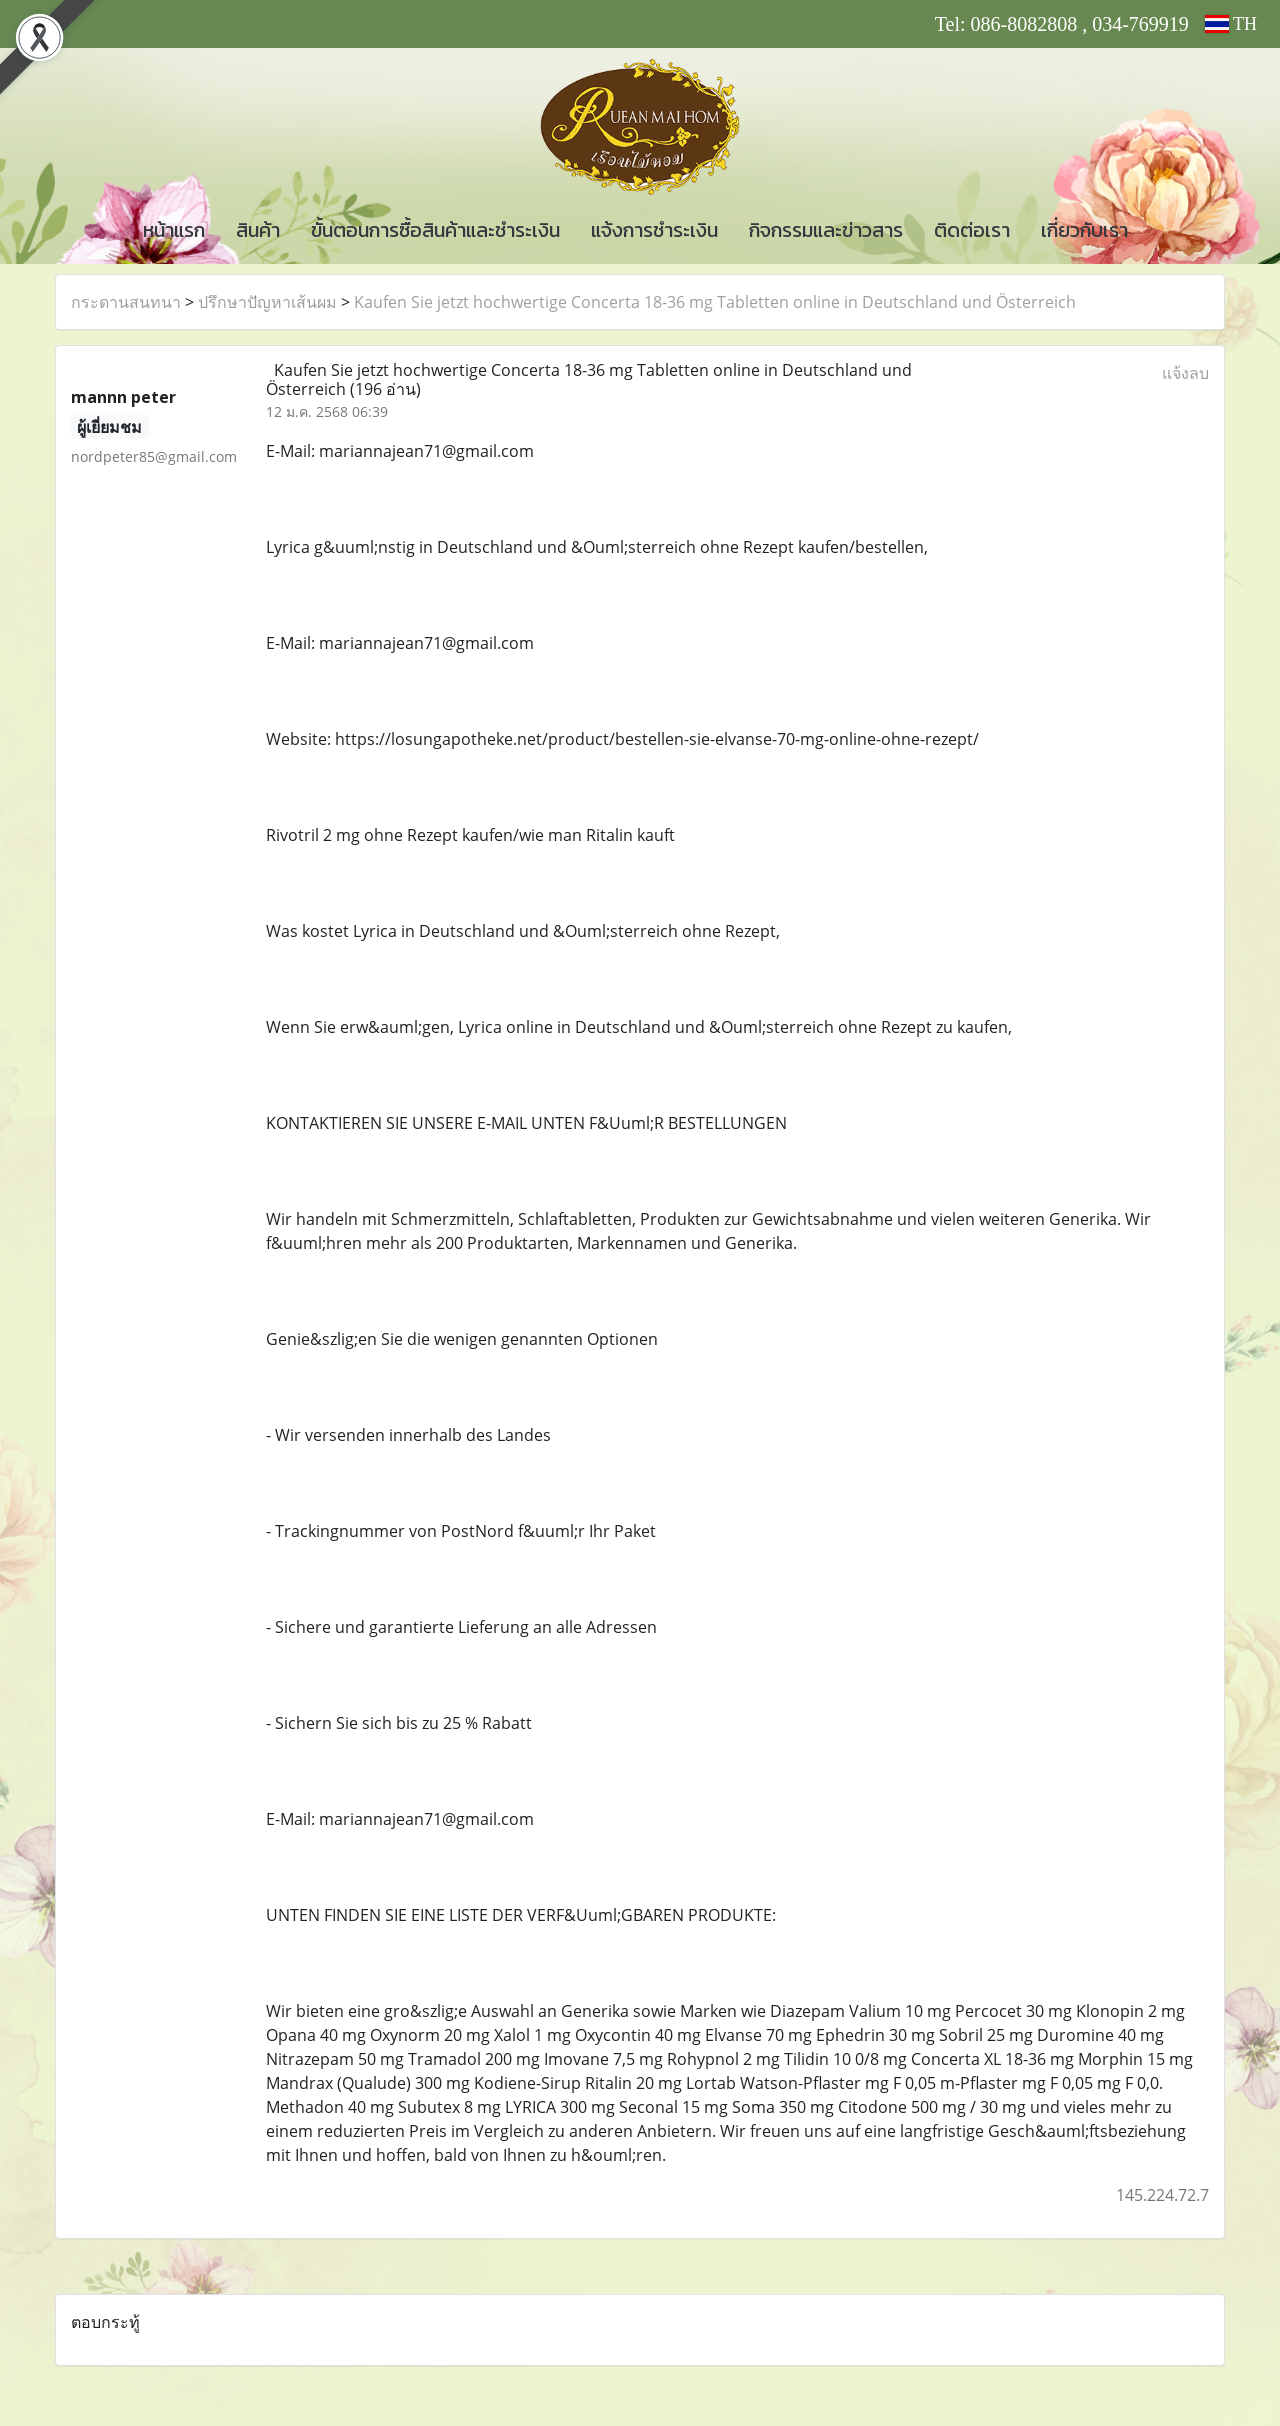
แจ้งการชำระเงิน (654, 230)
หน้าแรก (174, 230)
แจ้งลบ (1185, 373)
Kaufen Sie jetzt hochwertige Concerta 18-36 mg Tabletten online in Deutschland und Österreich (715, 302)
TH (1231, 24)
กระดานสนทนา (126, 302)
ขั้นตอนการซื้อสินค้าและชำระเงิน (435, 230)
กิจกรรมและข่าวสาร (826, 230)
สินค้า (258, 230)
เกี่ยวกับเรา (1084, 230)
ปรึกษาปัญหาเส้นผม (267, 302)
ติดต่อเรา (972, 230)
